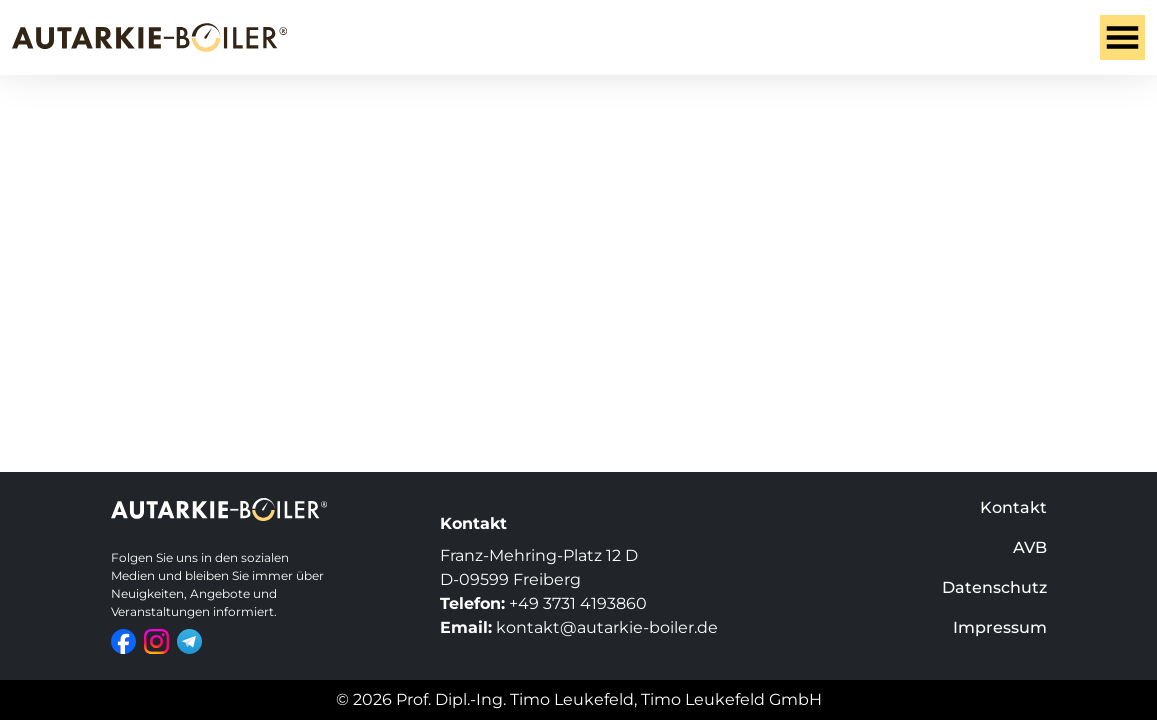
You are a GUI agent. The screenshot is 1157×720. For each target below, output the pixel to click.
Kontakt (1013, 507)
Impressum (1000, 627)
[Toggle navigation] (1122, 37)
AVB (1030, 547)
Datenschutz (994, 587)
